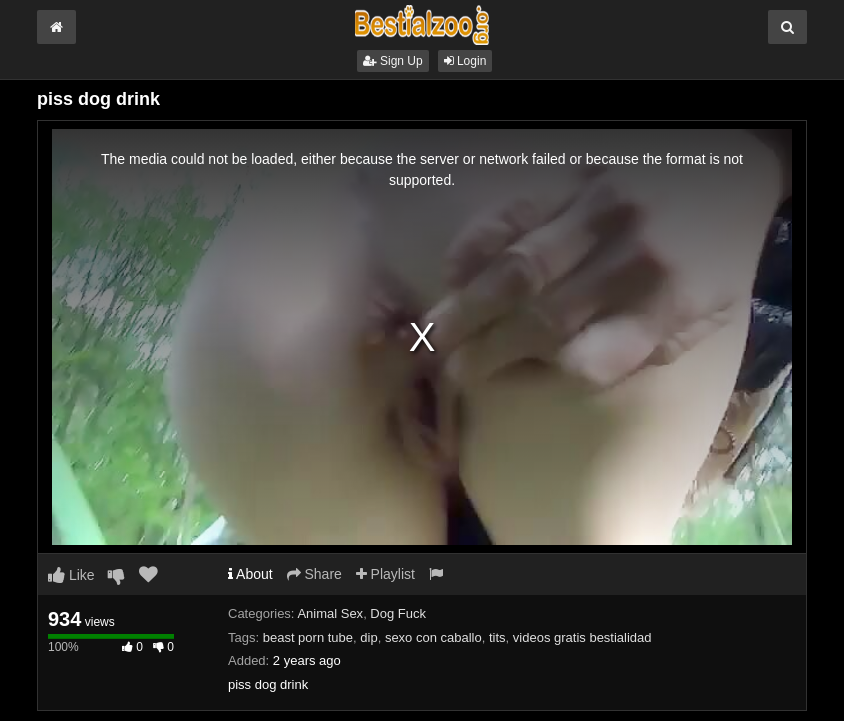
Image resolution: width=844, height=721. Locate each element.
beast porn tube (308, 637)
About (250, 574)
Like (71, 575)
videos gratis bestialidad (582, 637)
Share (314, 574)
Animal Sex (330, 613)
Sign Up (393, 61)
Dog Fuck (398, 613)
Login (465, 61)
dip (368, 637)
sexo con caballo (433, 637)
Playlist (385, 574)
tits (497, 637)
